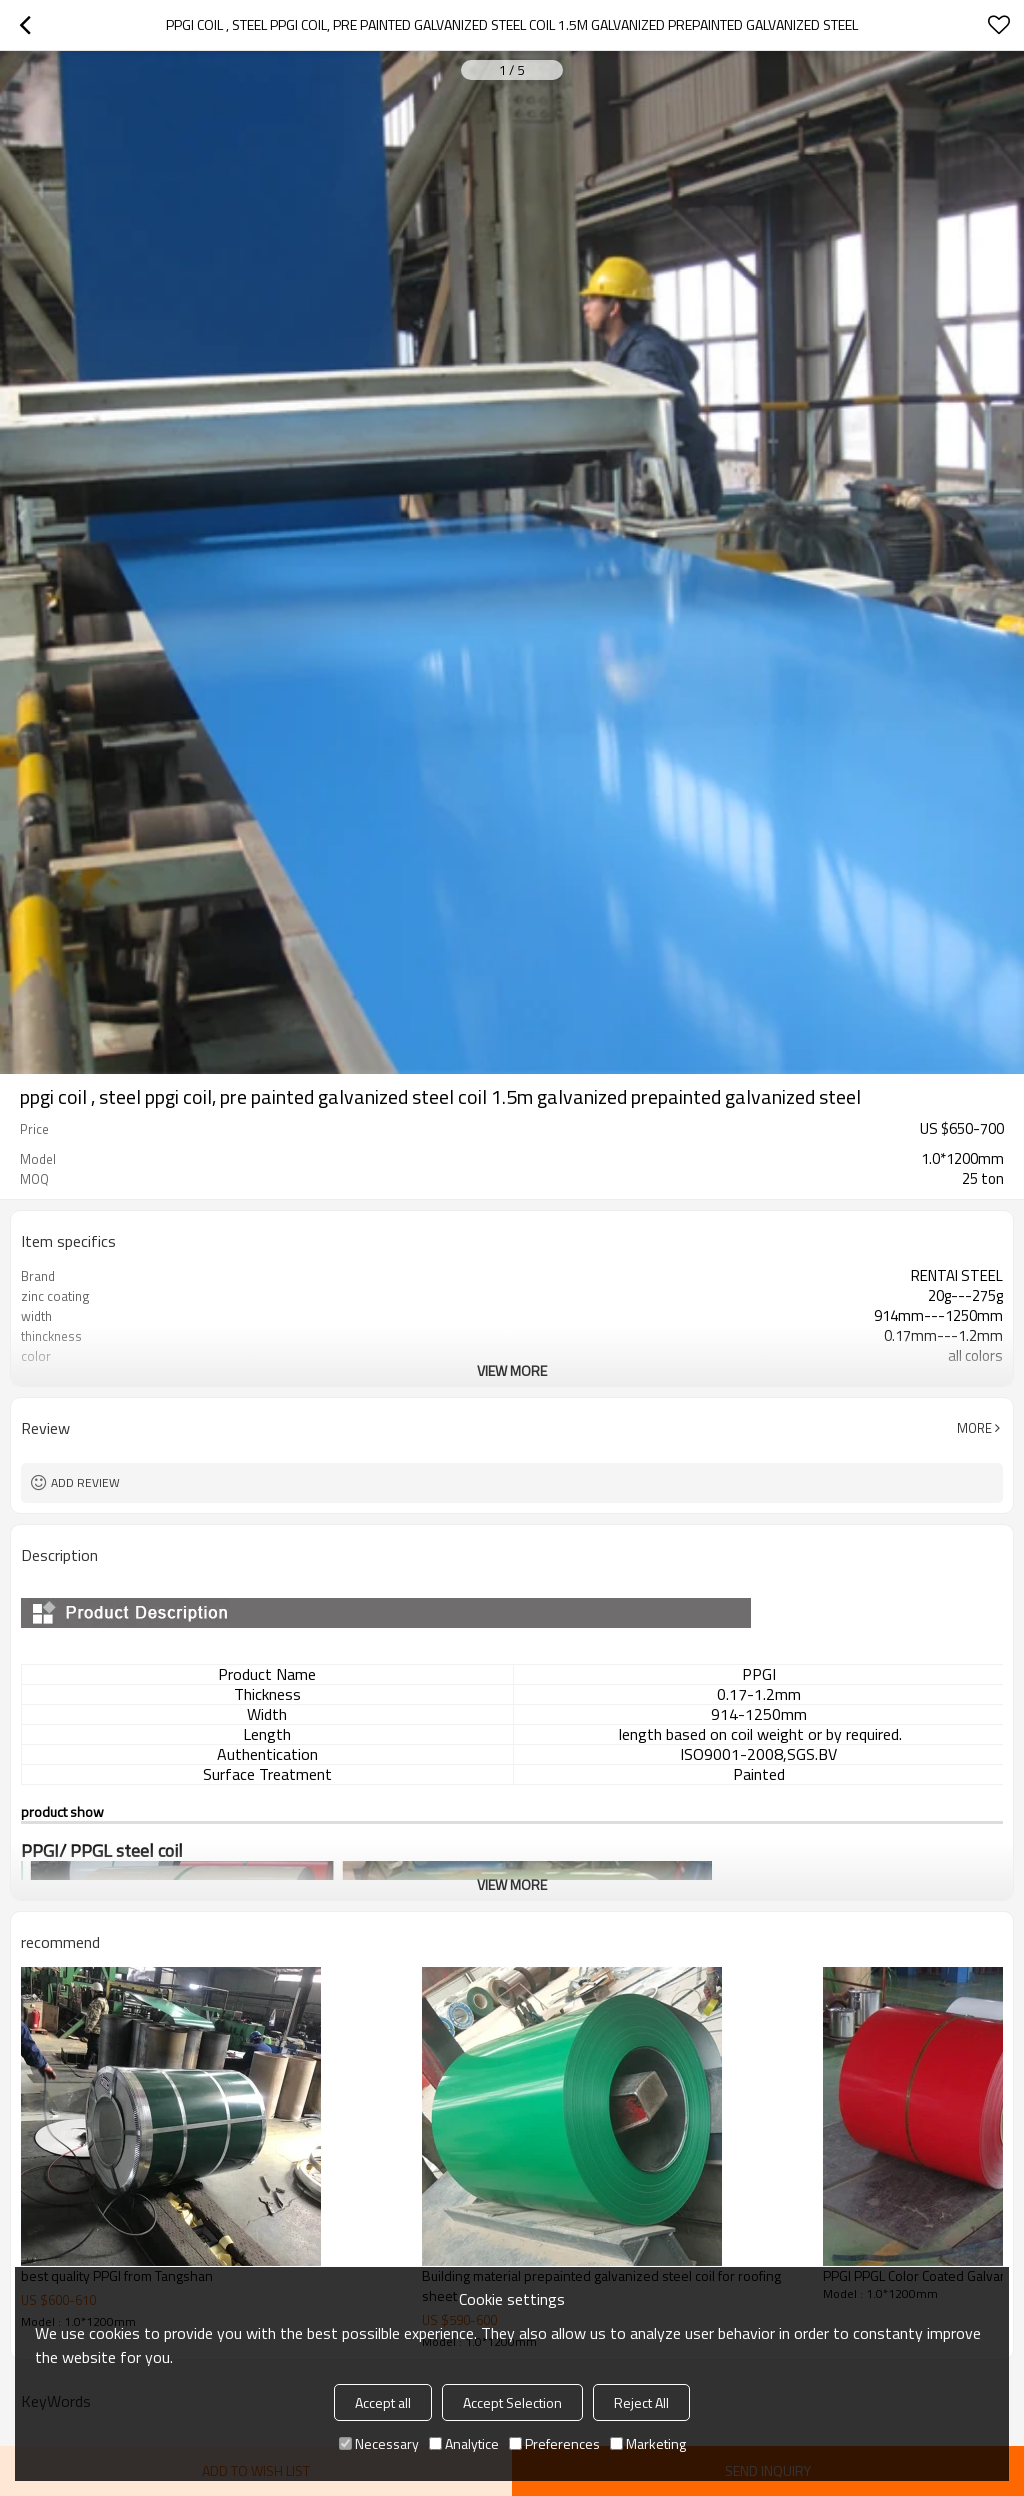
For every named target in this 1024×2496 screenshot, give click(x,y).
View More (512, 1370)
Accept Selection (512, 2402)
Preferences (554, 2443)
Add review (85, 1482)
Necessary (379, 2443)
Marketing (648, 2443)
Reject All (641, 2402)
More (974, 1428)
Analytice (464, 2443)
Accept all (383, 2402)
